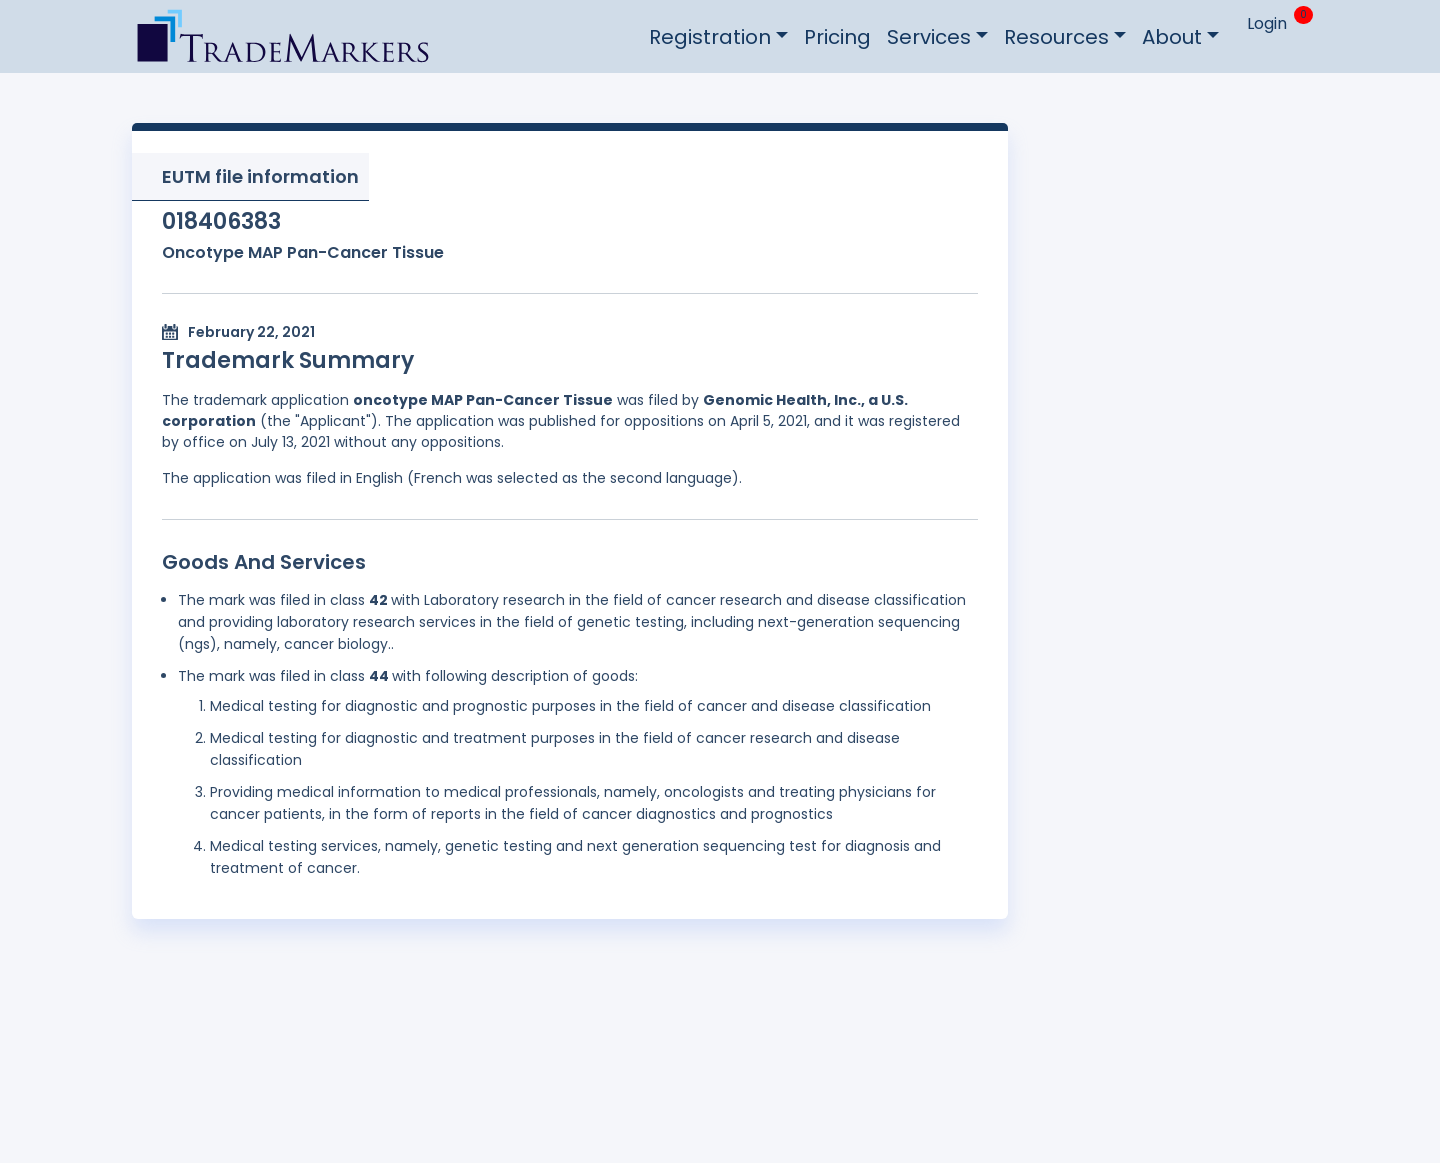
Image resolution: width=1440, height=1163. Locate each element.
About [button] (1172, 37)
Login (1267, 23)
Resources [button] (1056, 37)
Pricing (837, 37)
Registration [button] (710, 37)
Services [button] (929, 37)
